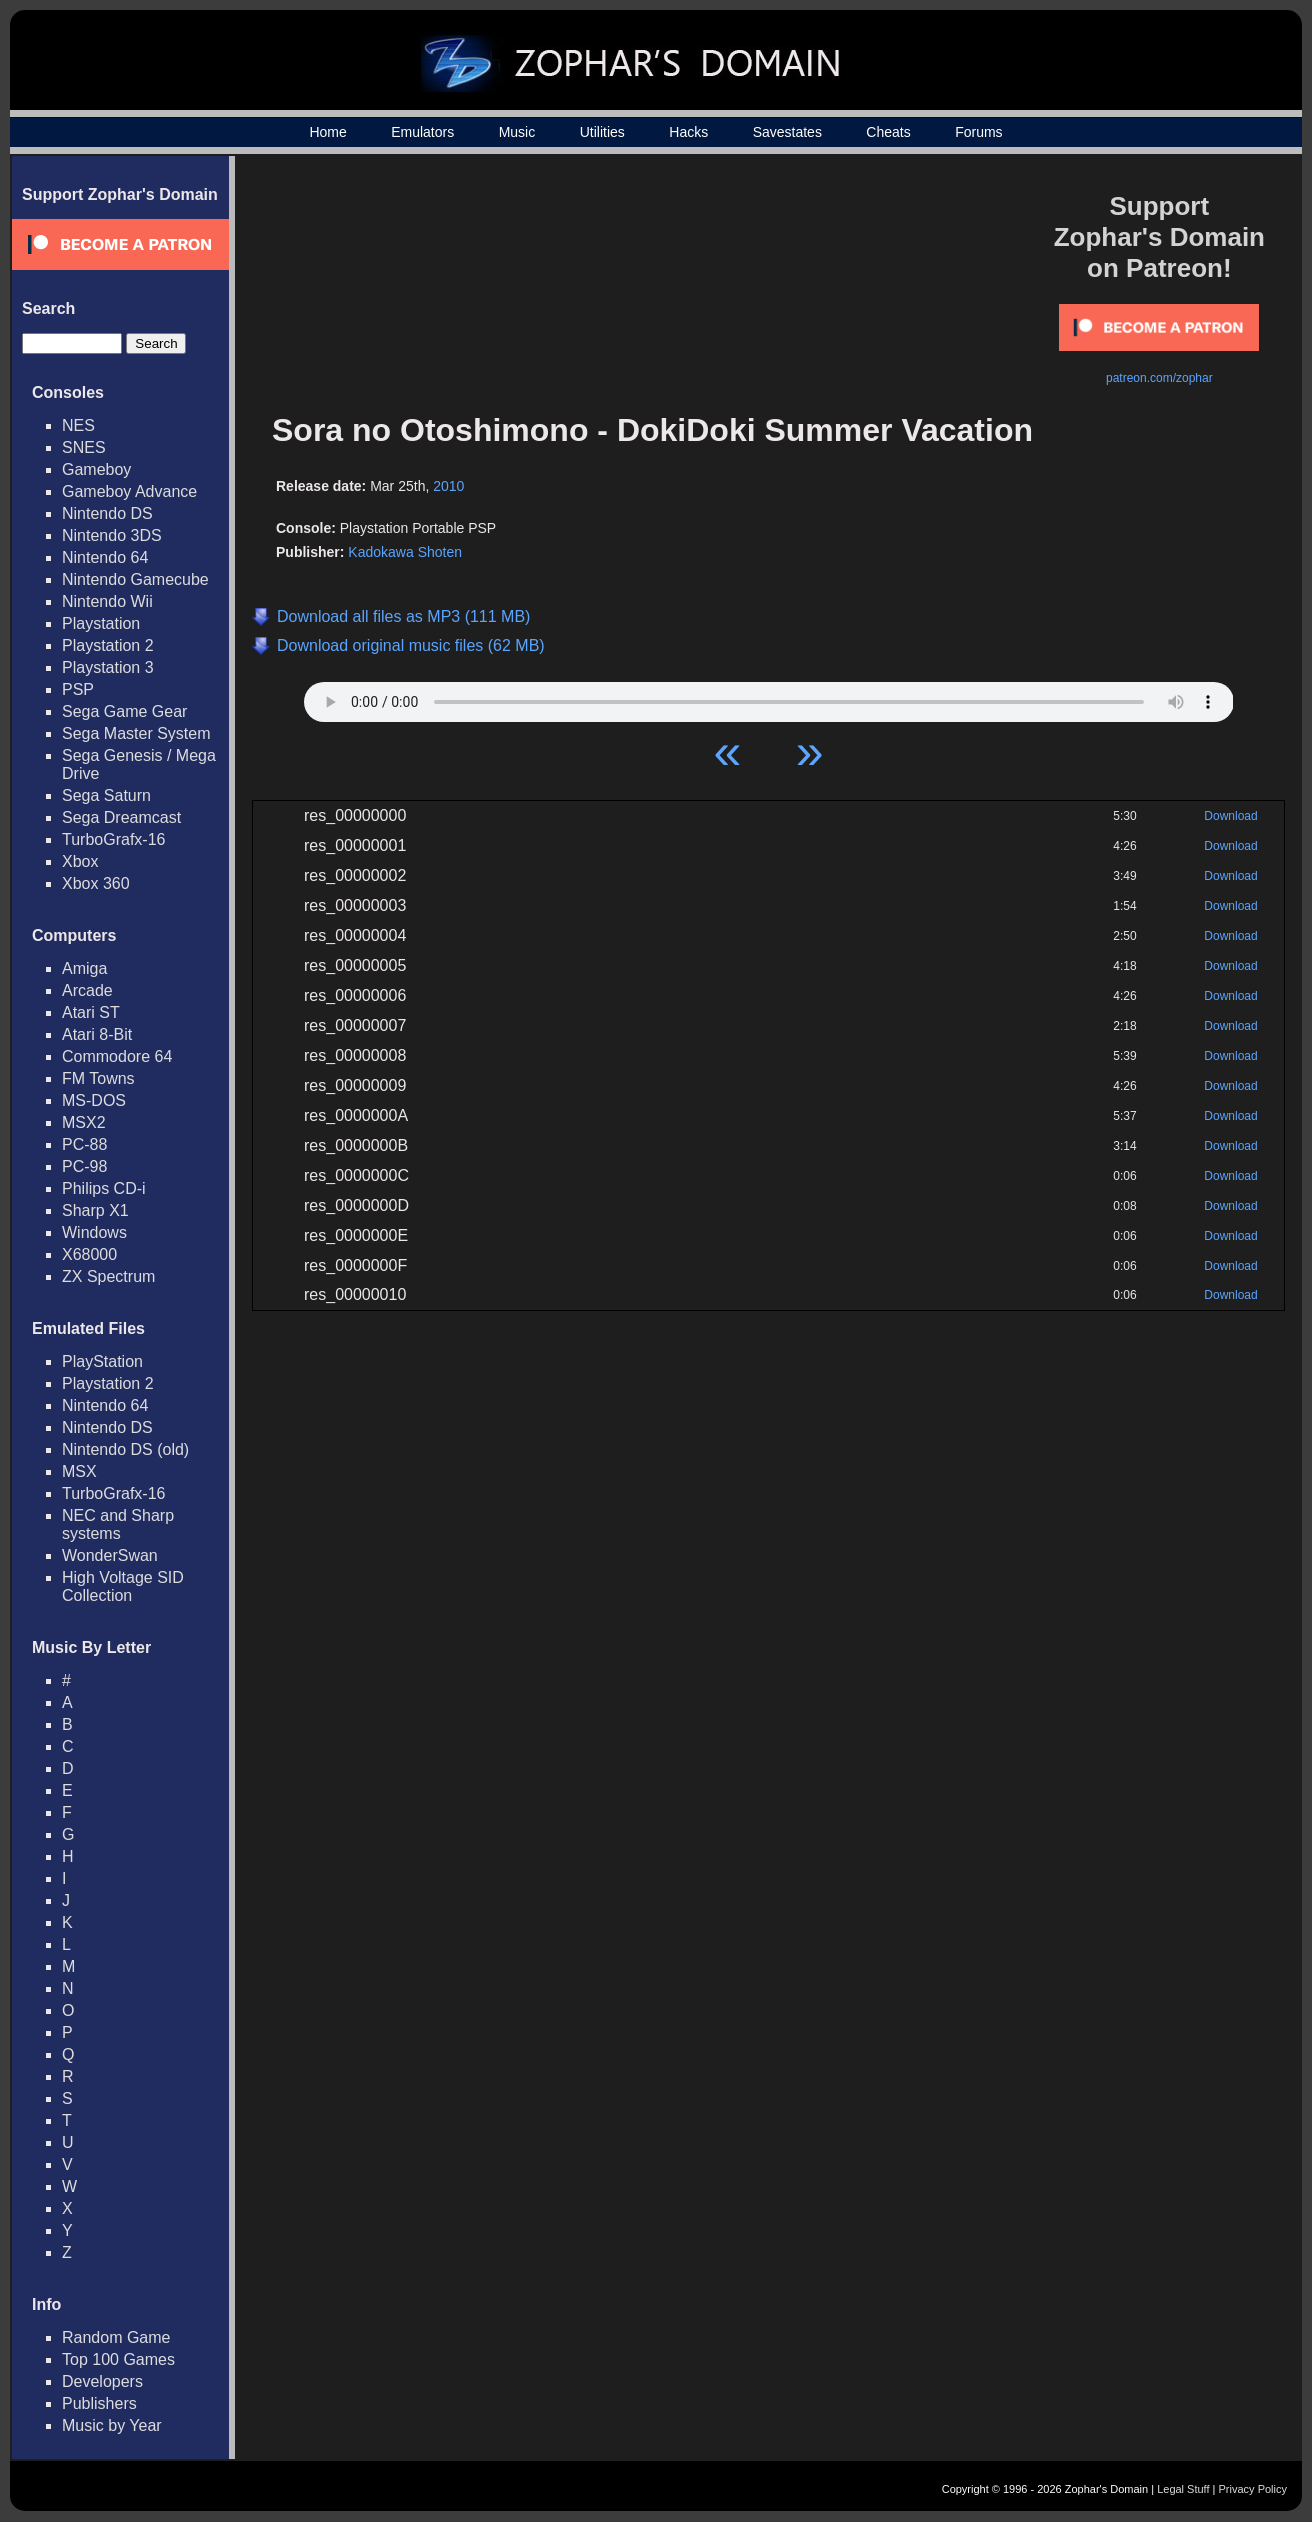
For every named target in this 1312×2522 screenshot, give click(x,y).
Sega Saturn (106, 795)
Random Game (116, 2337)
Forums (978, 132)
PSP (78, 689)
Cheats (888, 132)
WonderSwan (110, 1555)
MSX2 (84, 1122)
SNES (84, 447)
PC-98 (84, 1166)
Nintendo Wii (107, 601)
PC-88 (84, 1144)
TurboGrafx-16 (113, 839)
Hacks (688, 132)
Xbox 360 (96, 883)
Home (327, 132)
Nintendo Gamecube (135, 579)
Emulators (422, 132)
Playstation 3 (108, 667)
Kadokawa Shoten (405, 552)
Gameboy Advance (129, 491)
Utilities (602, 132)
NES (78, 425)
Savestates (787, 132)
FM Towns (98, 1078)
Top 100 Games (118, 2359)
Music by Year (112, 2425)
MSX (79, 1471)
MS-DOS (94, 1100)
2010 (448, 486)
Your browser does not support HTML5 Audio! (769, 697)
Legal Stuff (1183, 2489)
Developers (102, 2381)
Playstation (101, 623)
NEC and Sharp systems (118, 1524)
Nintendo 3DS (112, 535)
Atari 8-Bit (97, 1034)
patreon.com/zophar (1159, 378)
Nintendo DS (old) (125, 1449)
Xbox (80, 861)
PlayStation (102, 1361)
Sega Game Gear (124, 711)
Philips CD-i (104, 1188)
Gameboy (96, 469)
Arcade (87, 990)
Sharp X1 (95, 1210)
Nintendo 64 (105, 557)
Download (1230, 816)
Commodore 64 (117, 1056)
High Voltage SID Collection (123, 1586)
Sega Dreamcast (121, 817)
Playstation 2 (108, 645)
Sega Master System (136, 733)
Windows (94, 1232)
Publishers (99, 2403)
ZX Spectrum (108, 1276)
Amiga (84, 968)
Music (517, 132)
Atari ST (91, 1012)
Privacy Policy (1253, 2489)
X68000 (89, 1254)
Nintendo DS (107, 513)
